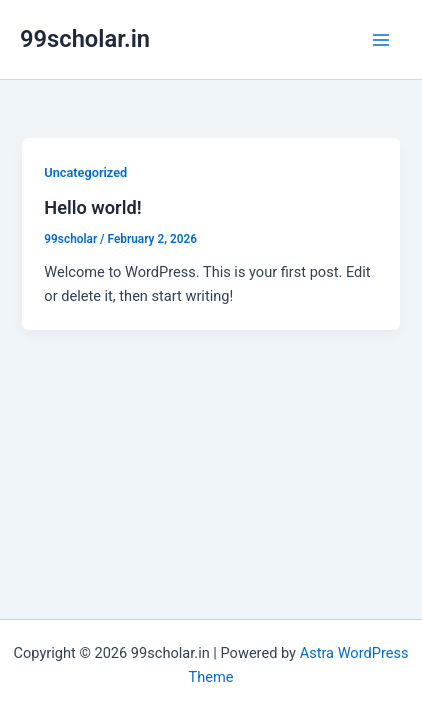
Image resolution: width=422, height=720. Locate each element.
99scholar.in (85, 39)
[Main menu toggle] (381, 40)
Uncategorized (85, 172)
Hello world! (92, 207)
